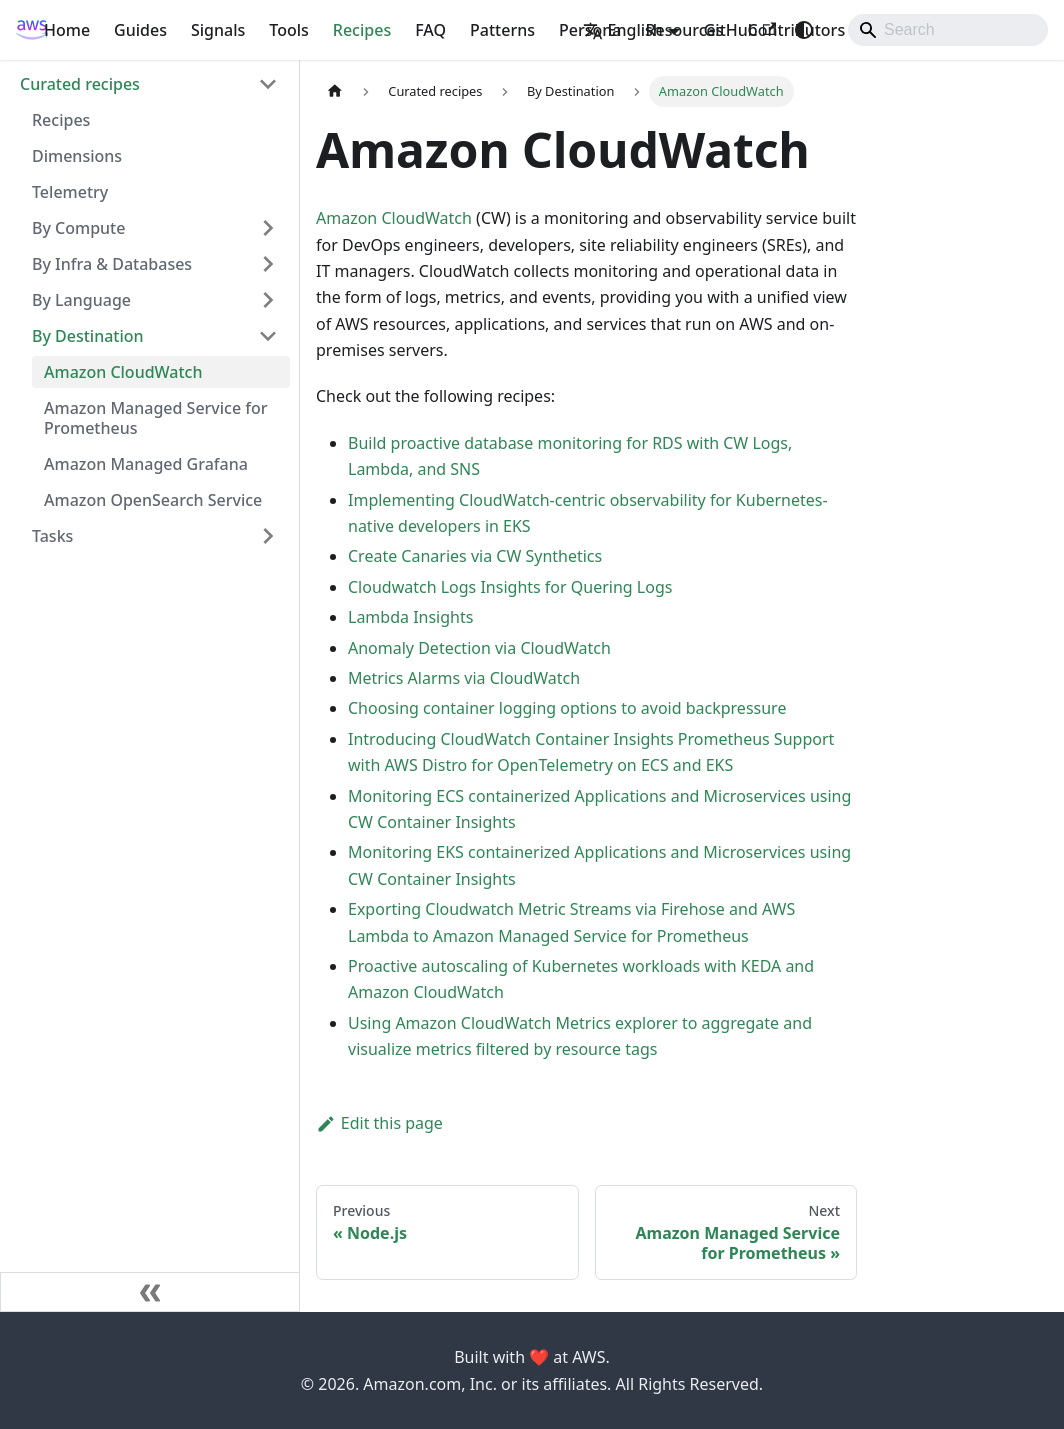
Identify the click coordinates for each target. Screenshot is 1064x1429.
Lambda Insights (410, 617)
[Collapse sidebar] (150, 1292)
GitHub (740, 30)
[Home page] (335, 91)
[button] (149, 84)
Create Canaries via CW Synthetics (475, 556)
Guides (140, 30)
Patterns (502, 30)
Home (67, 30)
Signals (218, 30)
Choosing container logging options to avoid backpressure (567, 708)
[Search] (948, 30)
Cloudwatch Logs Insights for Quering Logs (510, 587)
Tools (289, 30)
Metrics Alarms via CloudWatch (464, 678)
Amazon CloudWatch (394, 218)
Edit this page (379, 1123)
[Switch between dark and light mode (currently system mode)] (804, 30)
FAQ (430, 30)
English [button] (623, 30)
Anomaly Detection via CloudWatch (479, 648)
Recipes (362, 30)
